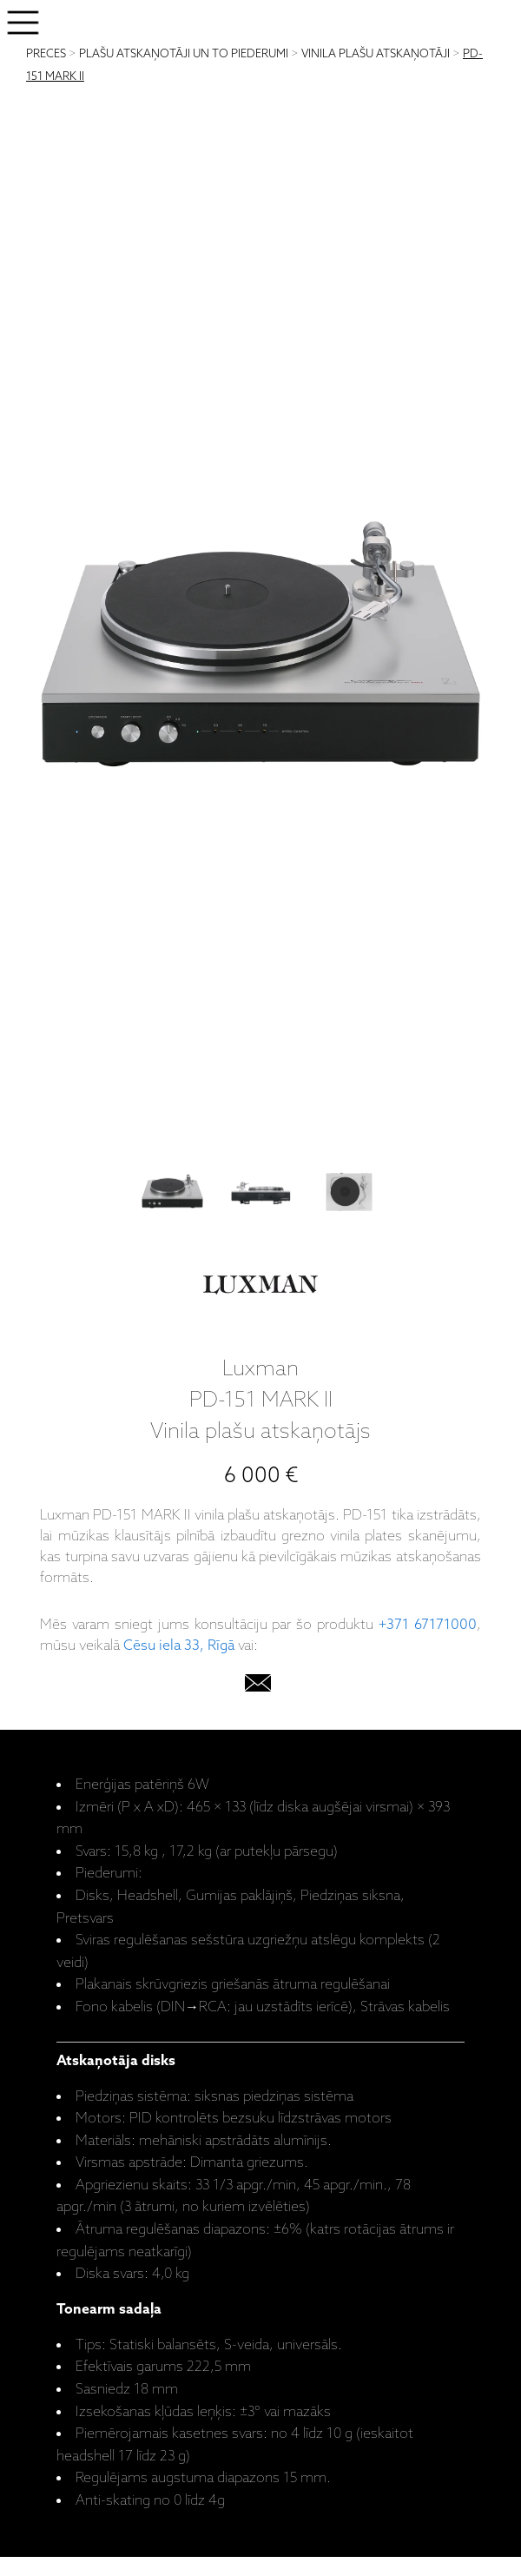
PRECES (46, 54)
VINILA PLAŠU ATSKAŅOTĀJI (375, 54)
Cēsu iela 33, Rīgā (178, 1646)
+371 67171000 (428, 1625)
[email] (258, 1687)
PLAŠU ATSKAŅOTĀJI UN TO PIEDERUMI (183, 54)
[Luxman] (260, 1288)
